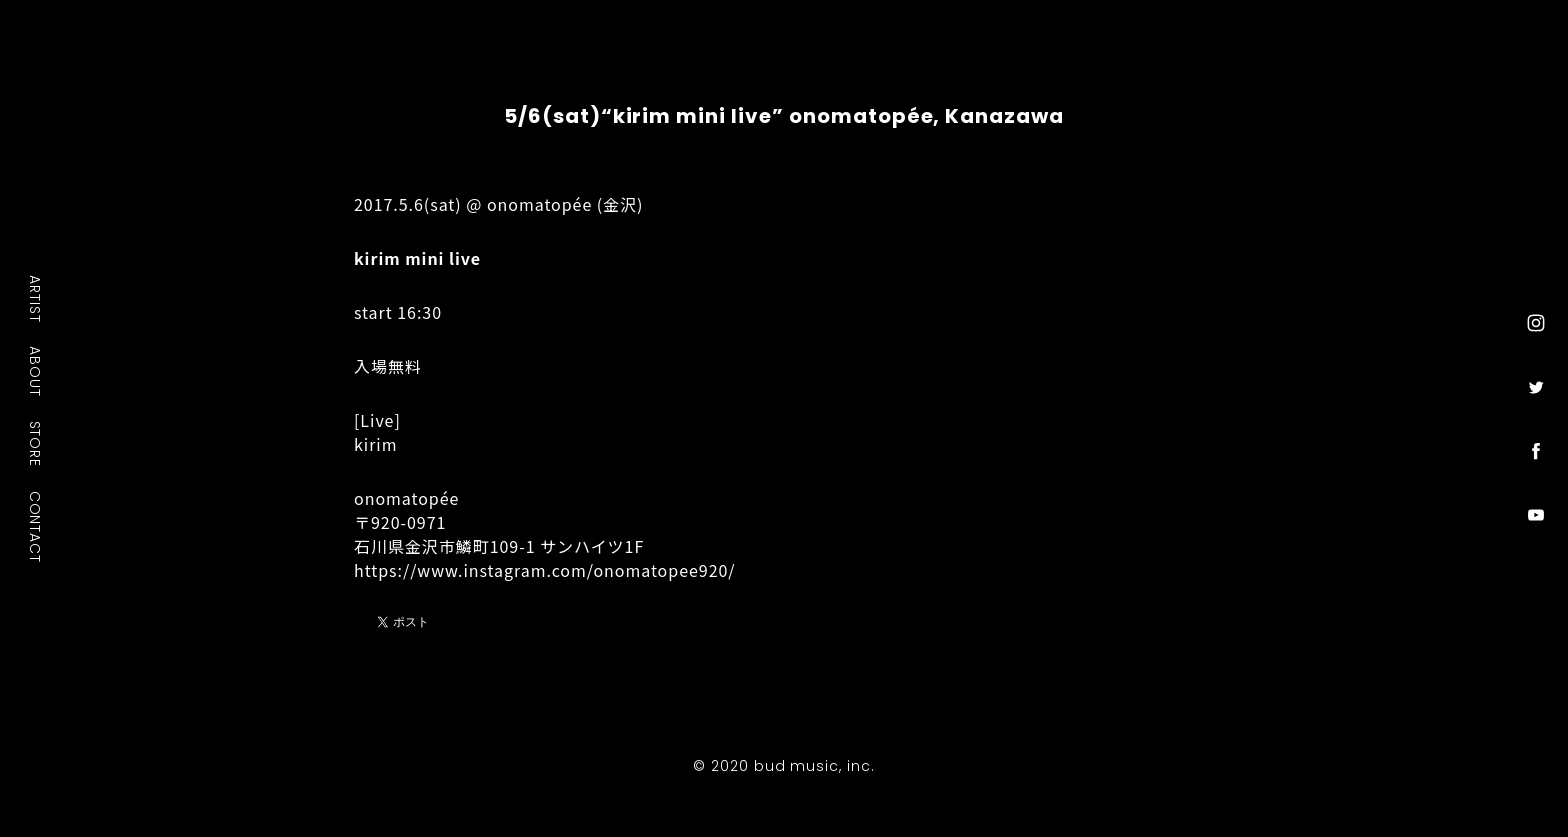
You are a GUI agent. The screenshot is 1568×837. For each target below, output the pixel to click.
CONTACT (36, 526)
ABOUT (36, 371)
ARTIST (36, 298)
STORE (36, 443)
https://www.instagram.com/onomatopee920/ (545, 570)
